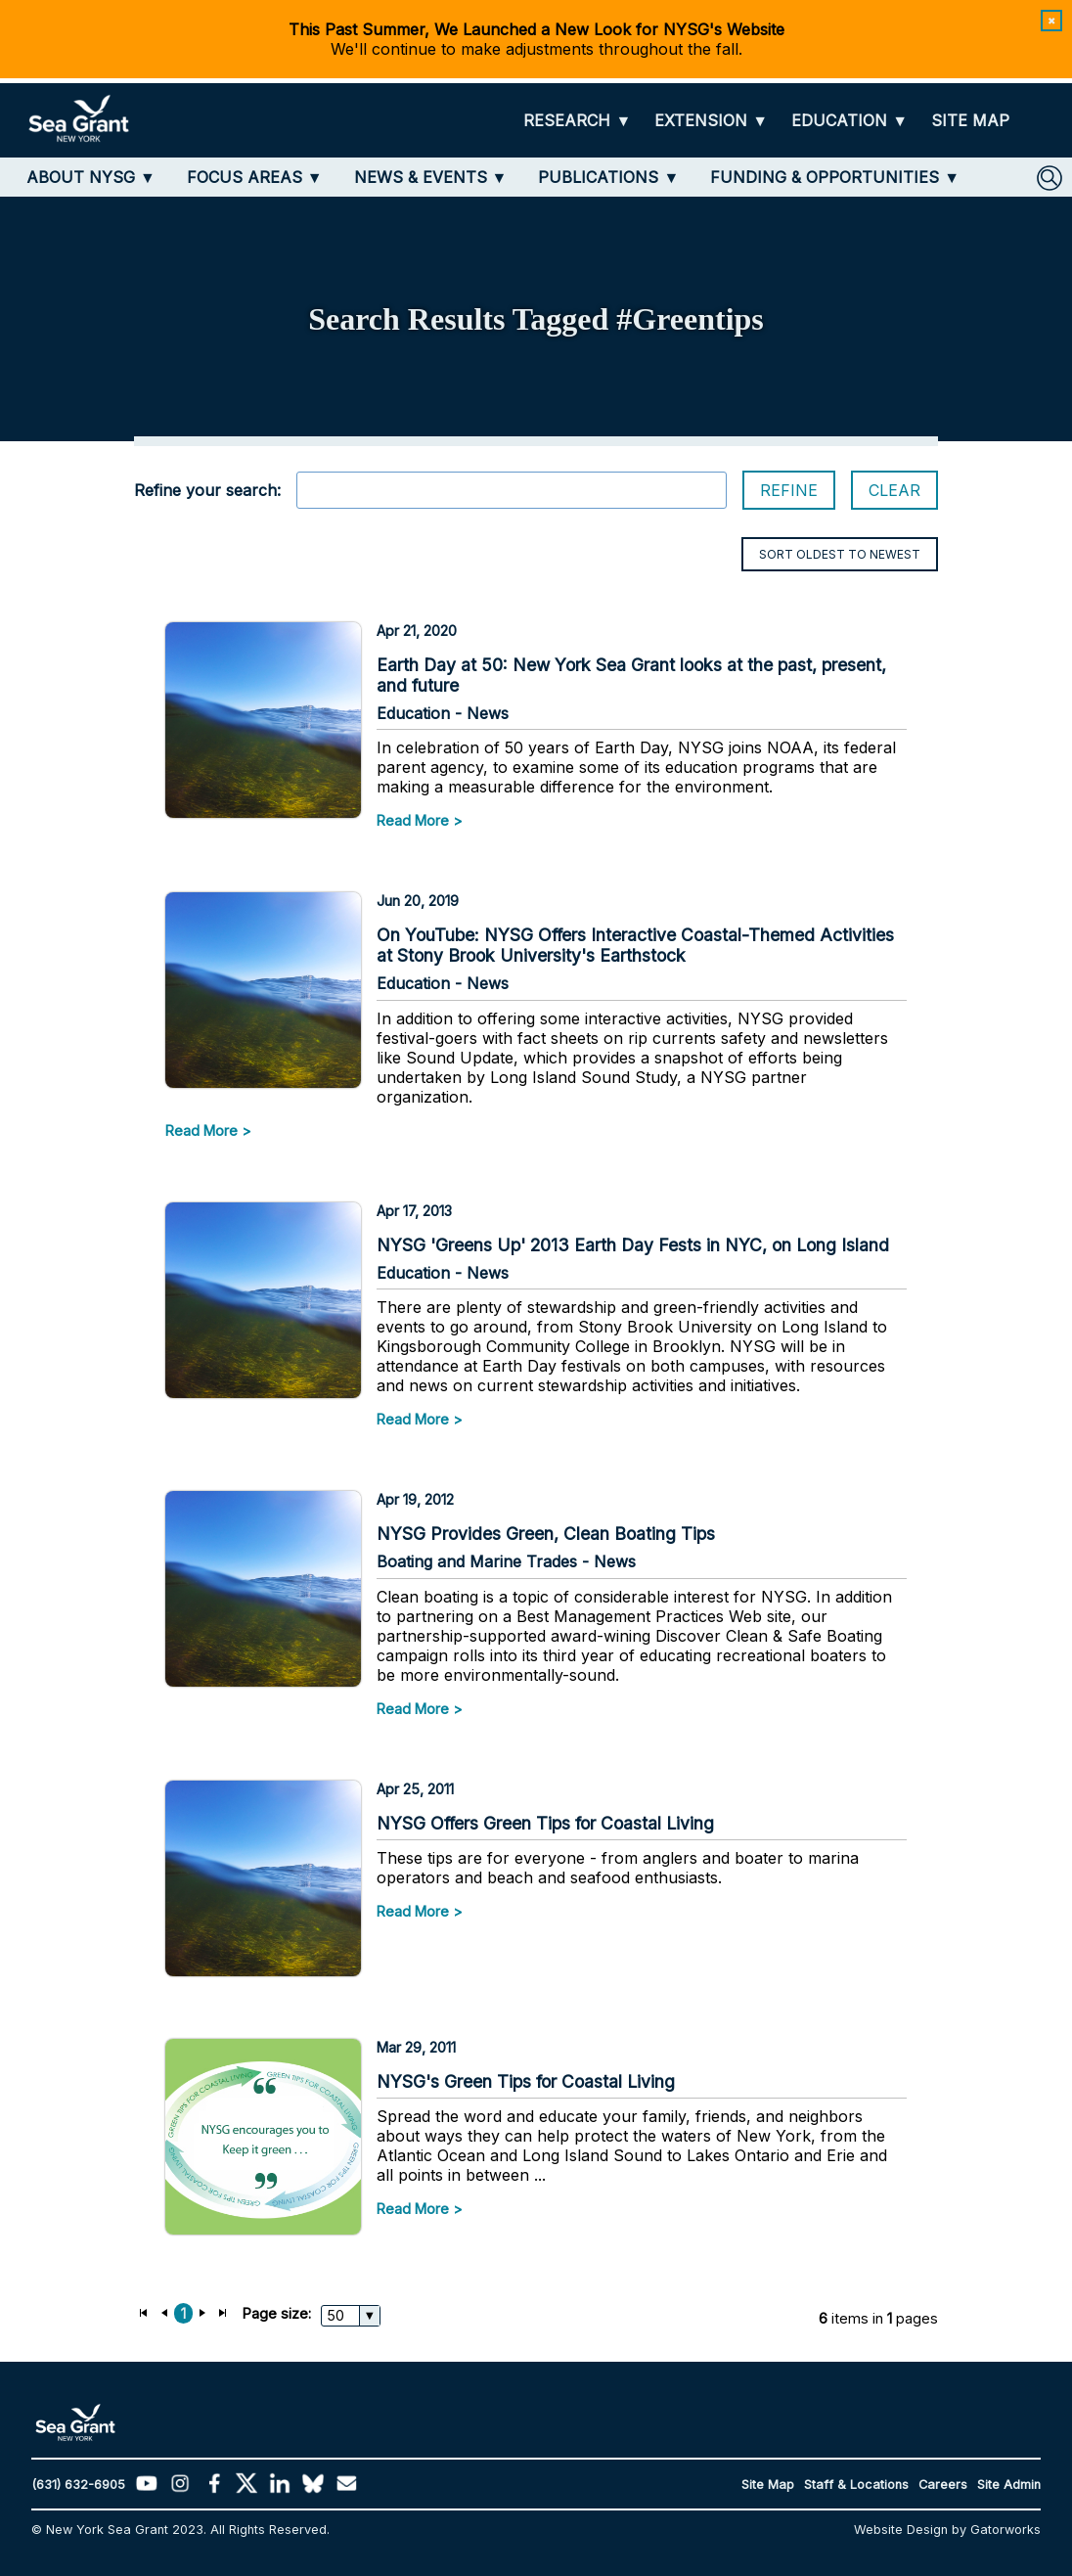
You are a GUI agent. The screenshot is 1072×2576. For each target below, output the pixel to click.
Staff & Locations (856, 2484)
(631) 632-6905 (78, 2484)
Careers (942, 2484)
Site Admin (1009, 2484)
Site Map (767, 2484)
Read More (413, 820)
